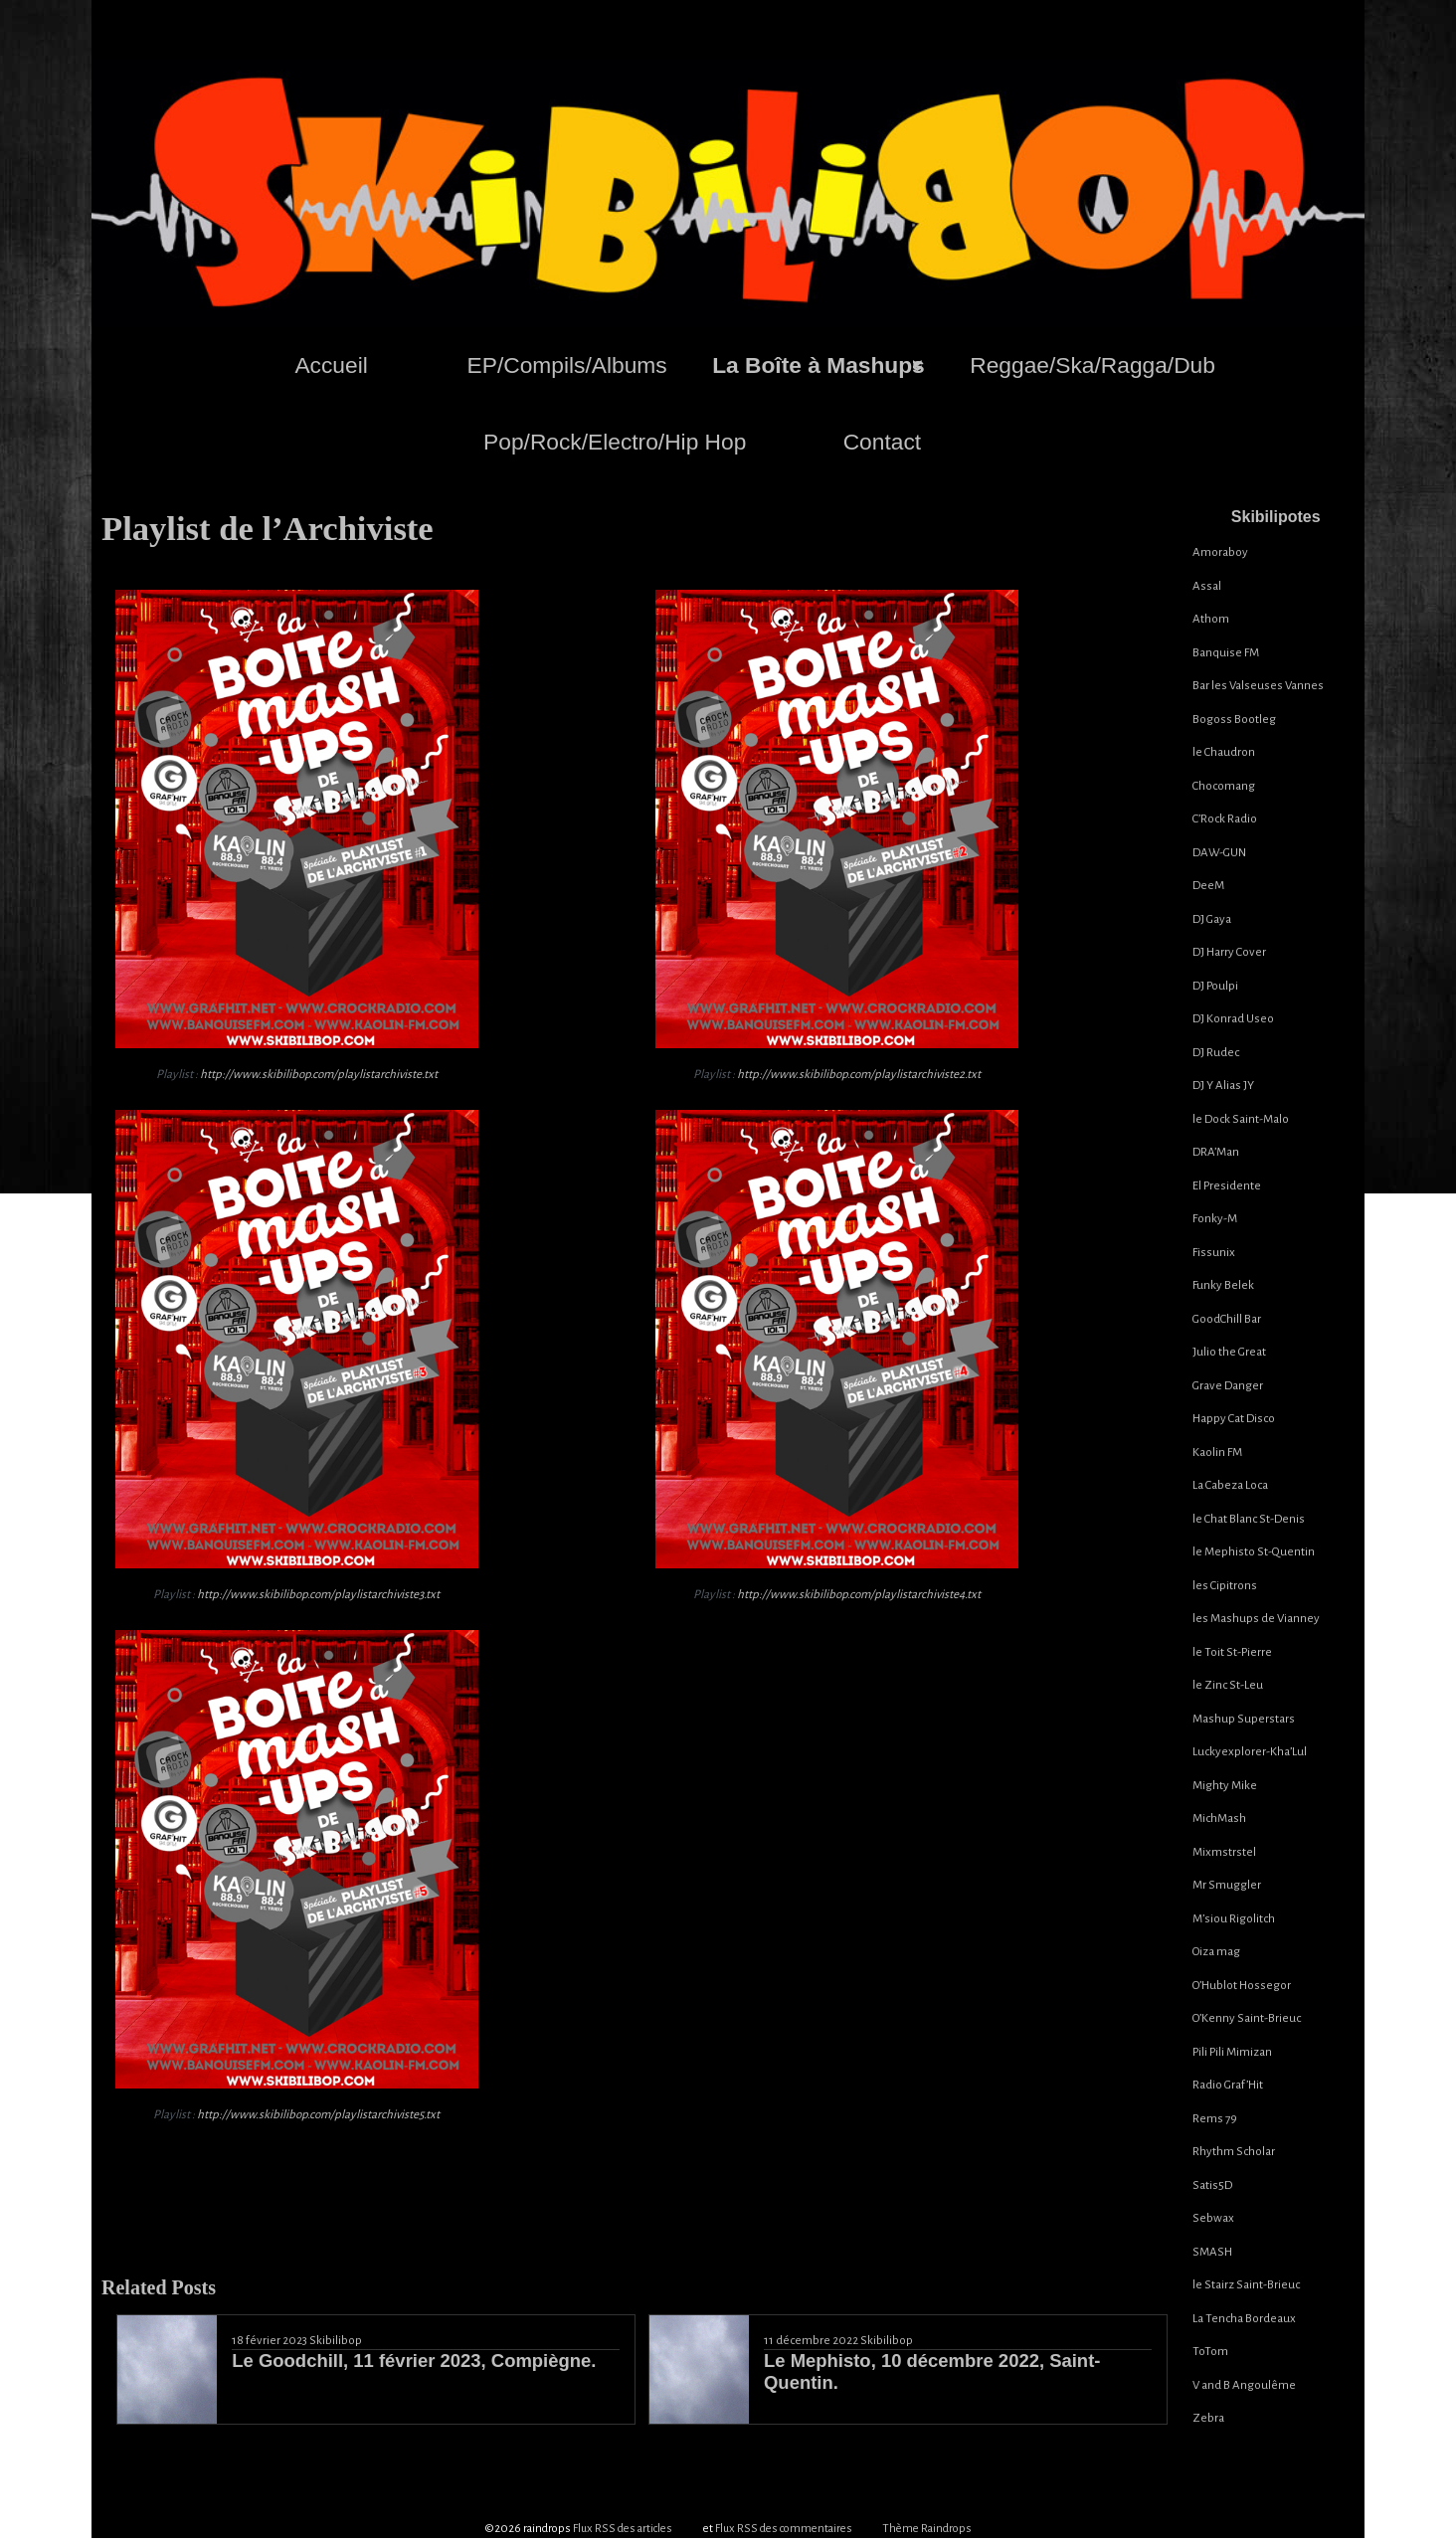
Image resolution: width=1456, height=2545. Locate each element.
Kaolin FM (1217, 1452)
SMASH (1212, 2252)
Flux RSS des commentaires (783, 2524)
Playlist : (297, 1074)
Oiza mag (1216, 1951)
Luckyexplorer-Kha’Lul (1249, 1751)
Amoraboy (1220, 552)
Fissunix (1213, 1252)
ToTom (1210, 2351)
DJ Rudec (1215, 1052)
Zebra (1208, 2418)
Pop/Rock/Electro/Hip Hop (614, 441)
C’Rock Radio (1224, 819)
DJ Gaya (1211, 919)
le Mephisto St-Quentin (1253, 1551)
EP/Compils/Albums (567, 365)
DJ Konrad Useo (1233, 1018)
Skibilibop (335, 2340)
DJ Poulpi (1215, 986)
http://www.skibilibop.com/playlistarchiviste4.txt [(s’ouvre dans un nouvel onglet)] (859, 1594)
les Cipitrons (1224, 1585)
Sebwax (1213, 2218)
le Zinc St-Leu (1227, 1685)
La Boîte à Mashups (818, 365)
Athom (1210, 619)
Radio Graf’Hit (1227, 2085)
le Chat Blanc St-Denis (1248, 1519)
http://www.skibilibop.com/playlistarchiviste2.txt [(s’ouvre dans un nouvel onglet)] (859, 1074)
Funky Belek (1223, 1285)
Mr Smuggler (1226, 1885)
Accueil (330, 365)
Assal (1206, 586)
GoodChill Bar (1226, 1319)
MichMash (1219, 1818)
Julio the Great (1229, 1352)
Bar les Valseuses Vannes (1258, 685)
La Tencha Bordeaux (1244, 2318)
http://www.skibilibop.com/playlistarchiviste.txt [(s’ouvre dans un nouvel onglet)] (319, 1074)
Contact (882, 441)
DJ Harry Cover (1229, 952)
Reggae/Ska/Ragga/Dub (1092, 365)
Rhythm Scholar (1233, 2151)
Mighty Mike (1224, 1785)
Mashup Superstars (1243, 1719)
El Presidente (1226, 1186)
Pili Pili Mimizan (1232, 2052)
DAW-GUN (1219, 852)
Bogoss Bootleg (1234, 719)
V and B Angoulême (1244, 2385)
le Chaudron (1223, 752)
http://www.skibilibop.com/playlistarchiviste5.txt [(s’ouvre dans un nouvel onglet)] (318, 2114)
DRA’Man (1215, 1152)
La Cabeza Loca (1230, 1485)
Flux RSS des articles (622, 2524)
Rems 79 (1214, 2118)
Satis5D (1212, 2185)
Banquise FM (1225, 652)
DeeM (1208, 885)
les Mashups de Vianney (1256, 1618)
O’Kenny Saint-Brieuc (1246, 2018)
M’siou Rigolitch (1233, 1918)
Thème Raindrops (927, 2524)
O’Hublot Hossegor (1241, 1985)
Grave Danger (1227, 1385)
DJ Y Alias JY (1223, 1085)
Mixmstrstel (1224, 1852)
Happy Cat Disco (1233, 1418)
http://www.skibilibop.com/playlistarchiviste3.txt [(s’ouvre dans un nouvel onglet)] (318, 1594)
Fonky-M (1214, 1218)
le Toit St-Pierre (1232, 1652)
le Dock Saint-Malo (1240, 1119)
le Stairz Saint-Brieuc (1246, 2284)
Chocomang (1223, 786)
